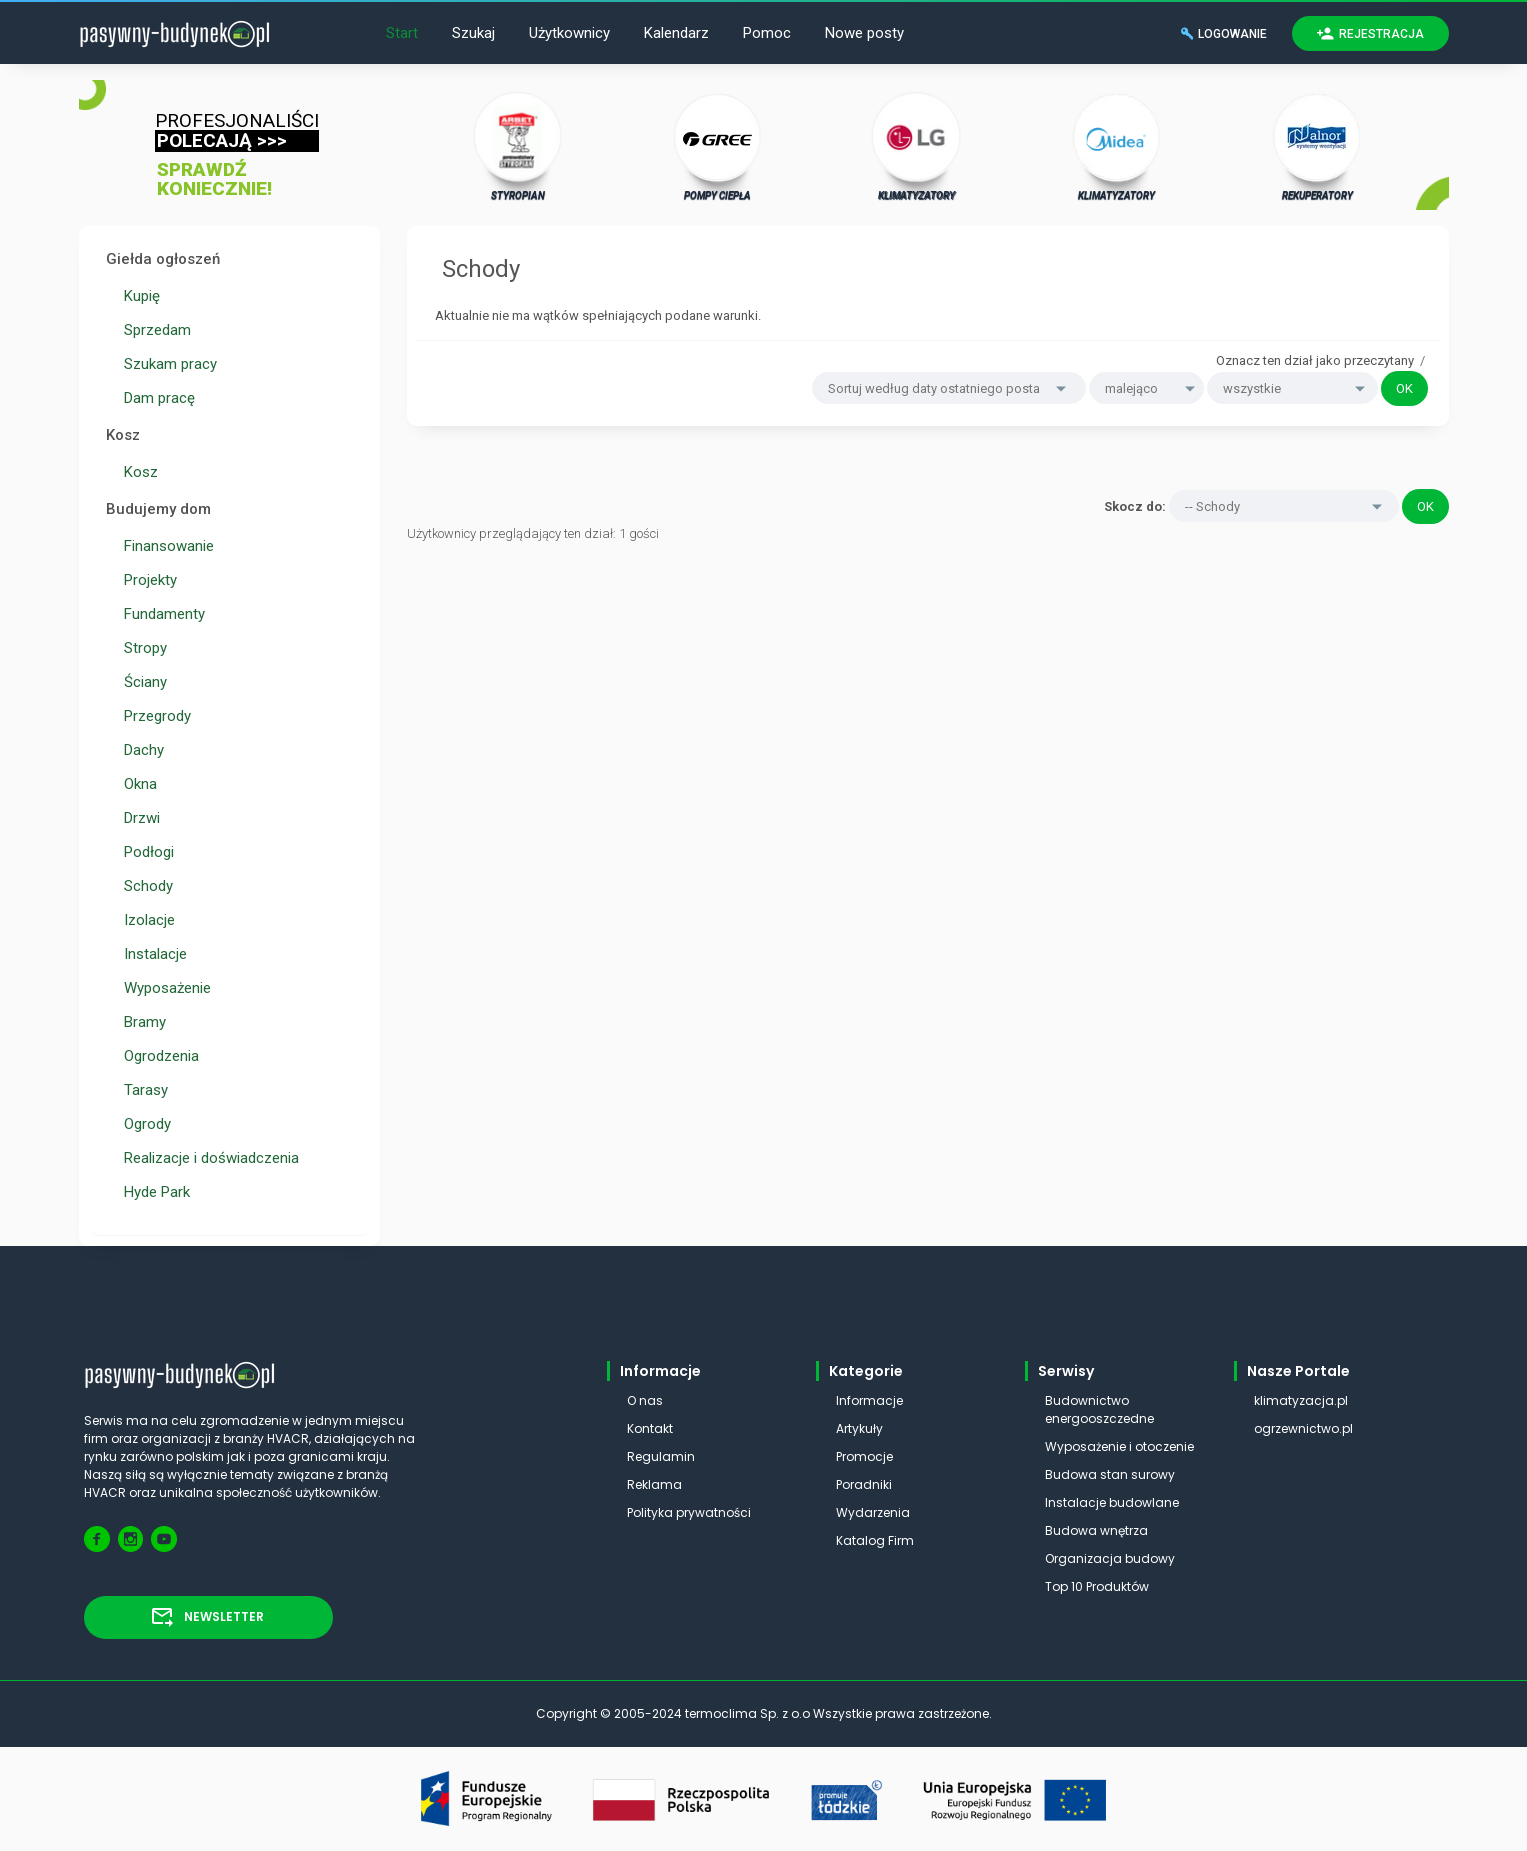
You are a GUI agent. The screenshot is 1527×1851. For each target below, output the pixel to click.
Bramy (141, 1022)
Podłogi (145, 852)
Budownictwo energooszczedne (1099, 1409)
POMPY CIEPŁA (717, 146)
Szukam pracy (166, 364)
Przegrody (153, 716)
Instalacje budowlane (1112, 1502)
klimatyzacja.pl (1301, 1400)
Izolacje (145, 920)
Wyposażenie (163, 988)
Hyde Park (153, 1192)
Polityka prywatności (689, 1512)
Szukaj (473, 33)
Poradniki (864, 1484)
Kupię (138, 296)
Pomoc (767, 33)
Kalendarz (676, 33)
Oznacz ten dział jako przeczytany (1315, 360)
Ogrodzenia (157, 1056)
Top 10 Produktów (1097, 1586)
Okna (136, 784)
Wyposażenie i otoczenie (1119, 1446)
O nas (645, 1400)
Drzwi (138, 818)
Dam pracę (155, 398)
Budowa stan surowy (1110, 1474)
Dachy (140, 750)
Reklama (654, 1484)
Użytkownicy (569, 33)
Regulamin (661, 1456)
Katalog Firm (875, 1540)
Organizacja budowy (1110, 1558)
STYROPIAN (518, 146)
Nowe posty (864, 33)
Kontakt (650, 1428)
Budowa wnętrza (1096, 1530)
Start (402, 33)
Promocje (864, 1456)
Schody (144, 886)
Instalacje (151, 954)
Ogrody (143, 1124)
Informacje (869, 1400)
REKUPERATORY (1317, 146)
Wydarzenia (873, 1512)
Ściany (141, 682)
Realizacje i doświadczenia (207, 1158)
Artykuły (859, 1428)
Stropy (141, 648)
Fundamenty (160, 614)
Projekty (146, 580)
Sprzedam (153, 330)
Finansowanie (165, 546)
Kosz (137, 472)
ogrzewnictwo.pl (1303, 1428)
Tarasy (142, 1090)
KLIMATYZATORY (916, 146)
